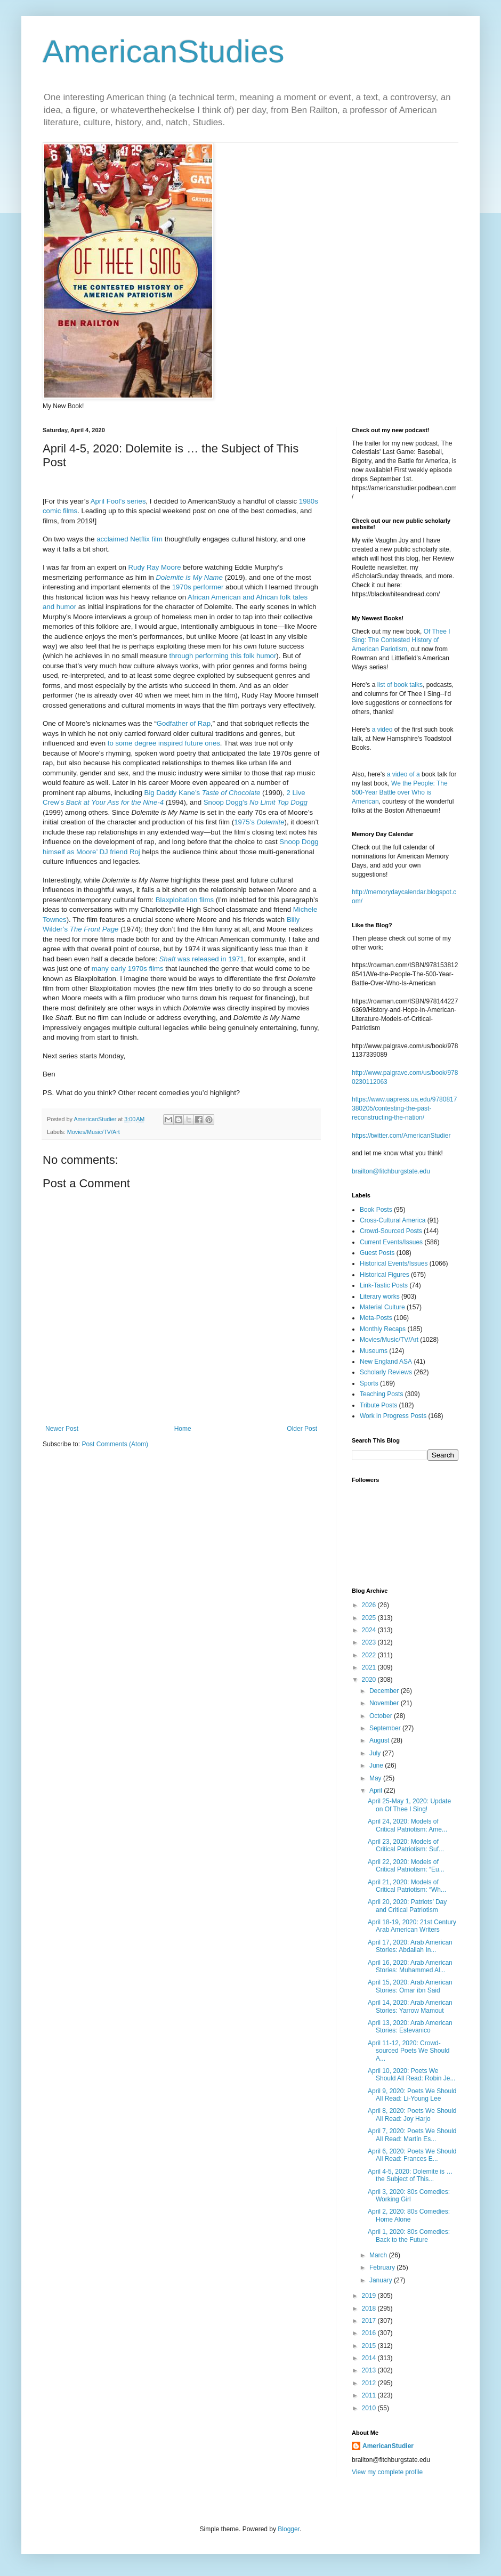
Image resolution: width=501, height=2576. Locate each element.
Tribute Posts (378, 1405)
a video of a (403, 774)
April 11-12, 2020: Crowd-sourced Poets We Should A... (409, 2050)
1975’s (259, 822)
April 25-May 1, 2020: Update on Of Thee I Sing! (409, 1804)
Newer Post (61, 1428)
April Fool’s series (118, 501)
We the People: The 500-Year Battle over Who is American (400, 792)
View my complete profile (387, 2472)
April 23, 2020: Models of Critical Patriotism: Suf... (406, 1845)
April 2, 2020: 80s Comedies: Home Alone (409, 2215)
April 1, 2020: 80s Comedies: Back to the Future (409, 2235)
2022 (370, 1655)
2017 (370, 2320)
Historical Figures (384, 1274)
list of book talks (400, 684)
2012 (370, 2383)
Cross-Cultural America (392, 1220)
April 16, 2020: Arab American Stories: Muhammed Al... (410, 1966)
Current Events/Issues (391, 1242)
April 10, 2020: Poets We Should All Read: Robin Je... (411, 2074)
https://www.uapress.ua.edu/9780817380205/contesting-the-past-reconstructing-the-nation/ (404, 1108)
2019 (370, 2295)
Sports (369, 1383)
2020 (370, 1679)
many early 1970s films (128, 969)
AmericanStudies (164, 51)
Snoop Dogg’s (256, 802)
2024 (370, 1630)
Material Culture (382, 1307)
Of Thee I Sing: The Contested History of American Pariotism (401, 640)
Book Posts (376, 1209)
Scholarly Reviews (386, 1372)
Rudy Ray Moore (154, 567)
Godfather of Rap (184, 723)
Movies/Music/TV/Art (93, 1132)
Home (182, 1428)
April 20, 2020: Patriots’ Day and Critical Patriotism (407, 1905)
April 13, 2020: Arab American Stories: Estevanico (410, 2026)
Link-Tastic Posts (384, 1285)
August (380, 1740)
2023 (370, 1642)
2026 (370, 1605)
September (385, 1728)
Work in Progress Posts (393, 1416)
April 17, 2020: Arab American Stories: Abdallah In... (410, 1946)
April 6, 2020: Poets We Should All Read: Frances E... (412, 2155)
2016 (370, 2333)
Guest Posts (377, 1253)
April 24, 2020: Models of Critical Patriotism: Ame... (407, 1825)
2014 (370, 2358)
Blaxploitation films (185, 900)
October (381, 1716)
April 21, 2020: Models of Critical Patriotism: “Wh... (407, 1885)
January (381, 2280)
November (385, 1703)
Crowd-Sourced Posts (391, 1231)
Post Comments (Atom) (115, 1444)
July (376, 1753)
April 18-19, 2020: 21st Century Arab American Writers (412, 1925)
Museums (373, 1351)
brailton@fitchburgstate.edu (391, 1171)
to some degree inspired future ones (164, 743)
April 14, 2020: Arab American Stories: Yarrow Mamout (410, 2006)
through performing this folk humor (223, 656)
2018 (370, 2308)
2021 (370, 1667)
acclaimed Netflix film (129, 539)
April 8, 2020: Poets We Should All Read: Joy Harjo (412, 2114)
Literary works (380, 1296)
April (376, 1790)
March (379, 2255)
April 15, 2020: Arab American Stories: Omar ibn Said (410, 1986)
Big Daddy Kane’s (202, 793)
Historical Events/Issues (393, 1263)
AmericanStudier (388, 2446)
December (385, 1691)
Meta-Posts (376, 1318)
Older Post (302, 1428)
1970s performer (198, 587)
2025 (370, 1618)
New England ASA (386, 1361)
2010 (370, 2408)
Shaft (201, 959)
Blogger (289, 2529)
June (377, 1765)
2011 (370, 2395)
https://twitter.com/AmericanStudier (401, 1135)
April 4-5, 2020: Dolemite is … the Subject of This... (410, 2175)
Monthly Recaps (383, 1329)
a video (382, 729)
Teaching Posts (381, 1394)
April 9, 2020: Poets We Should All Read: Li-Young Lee (412, 2094)
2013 (370, 2370)
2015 (370, 2346)
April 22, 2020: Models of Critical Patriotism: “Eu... (406, 1865)
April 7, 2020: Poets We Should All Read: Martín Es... (412, 2134)
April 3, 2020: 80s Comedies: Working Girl (409, 2195)
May (376, 1778)
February (383, 2267)
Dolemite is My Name (189, 577)
